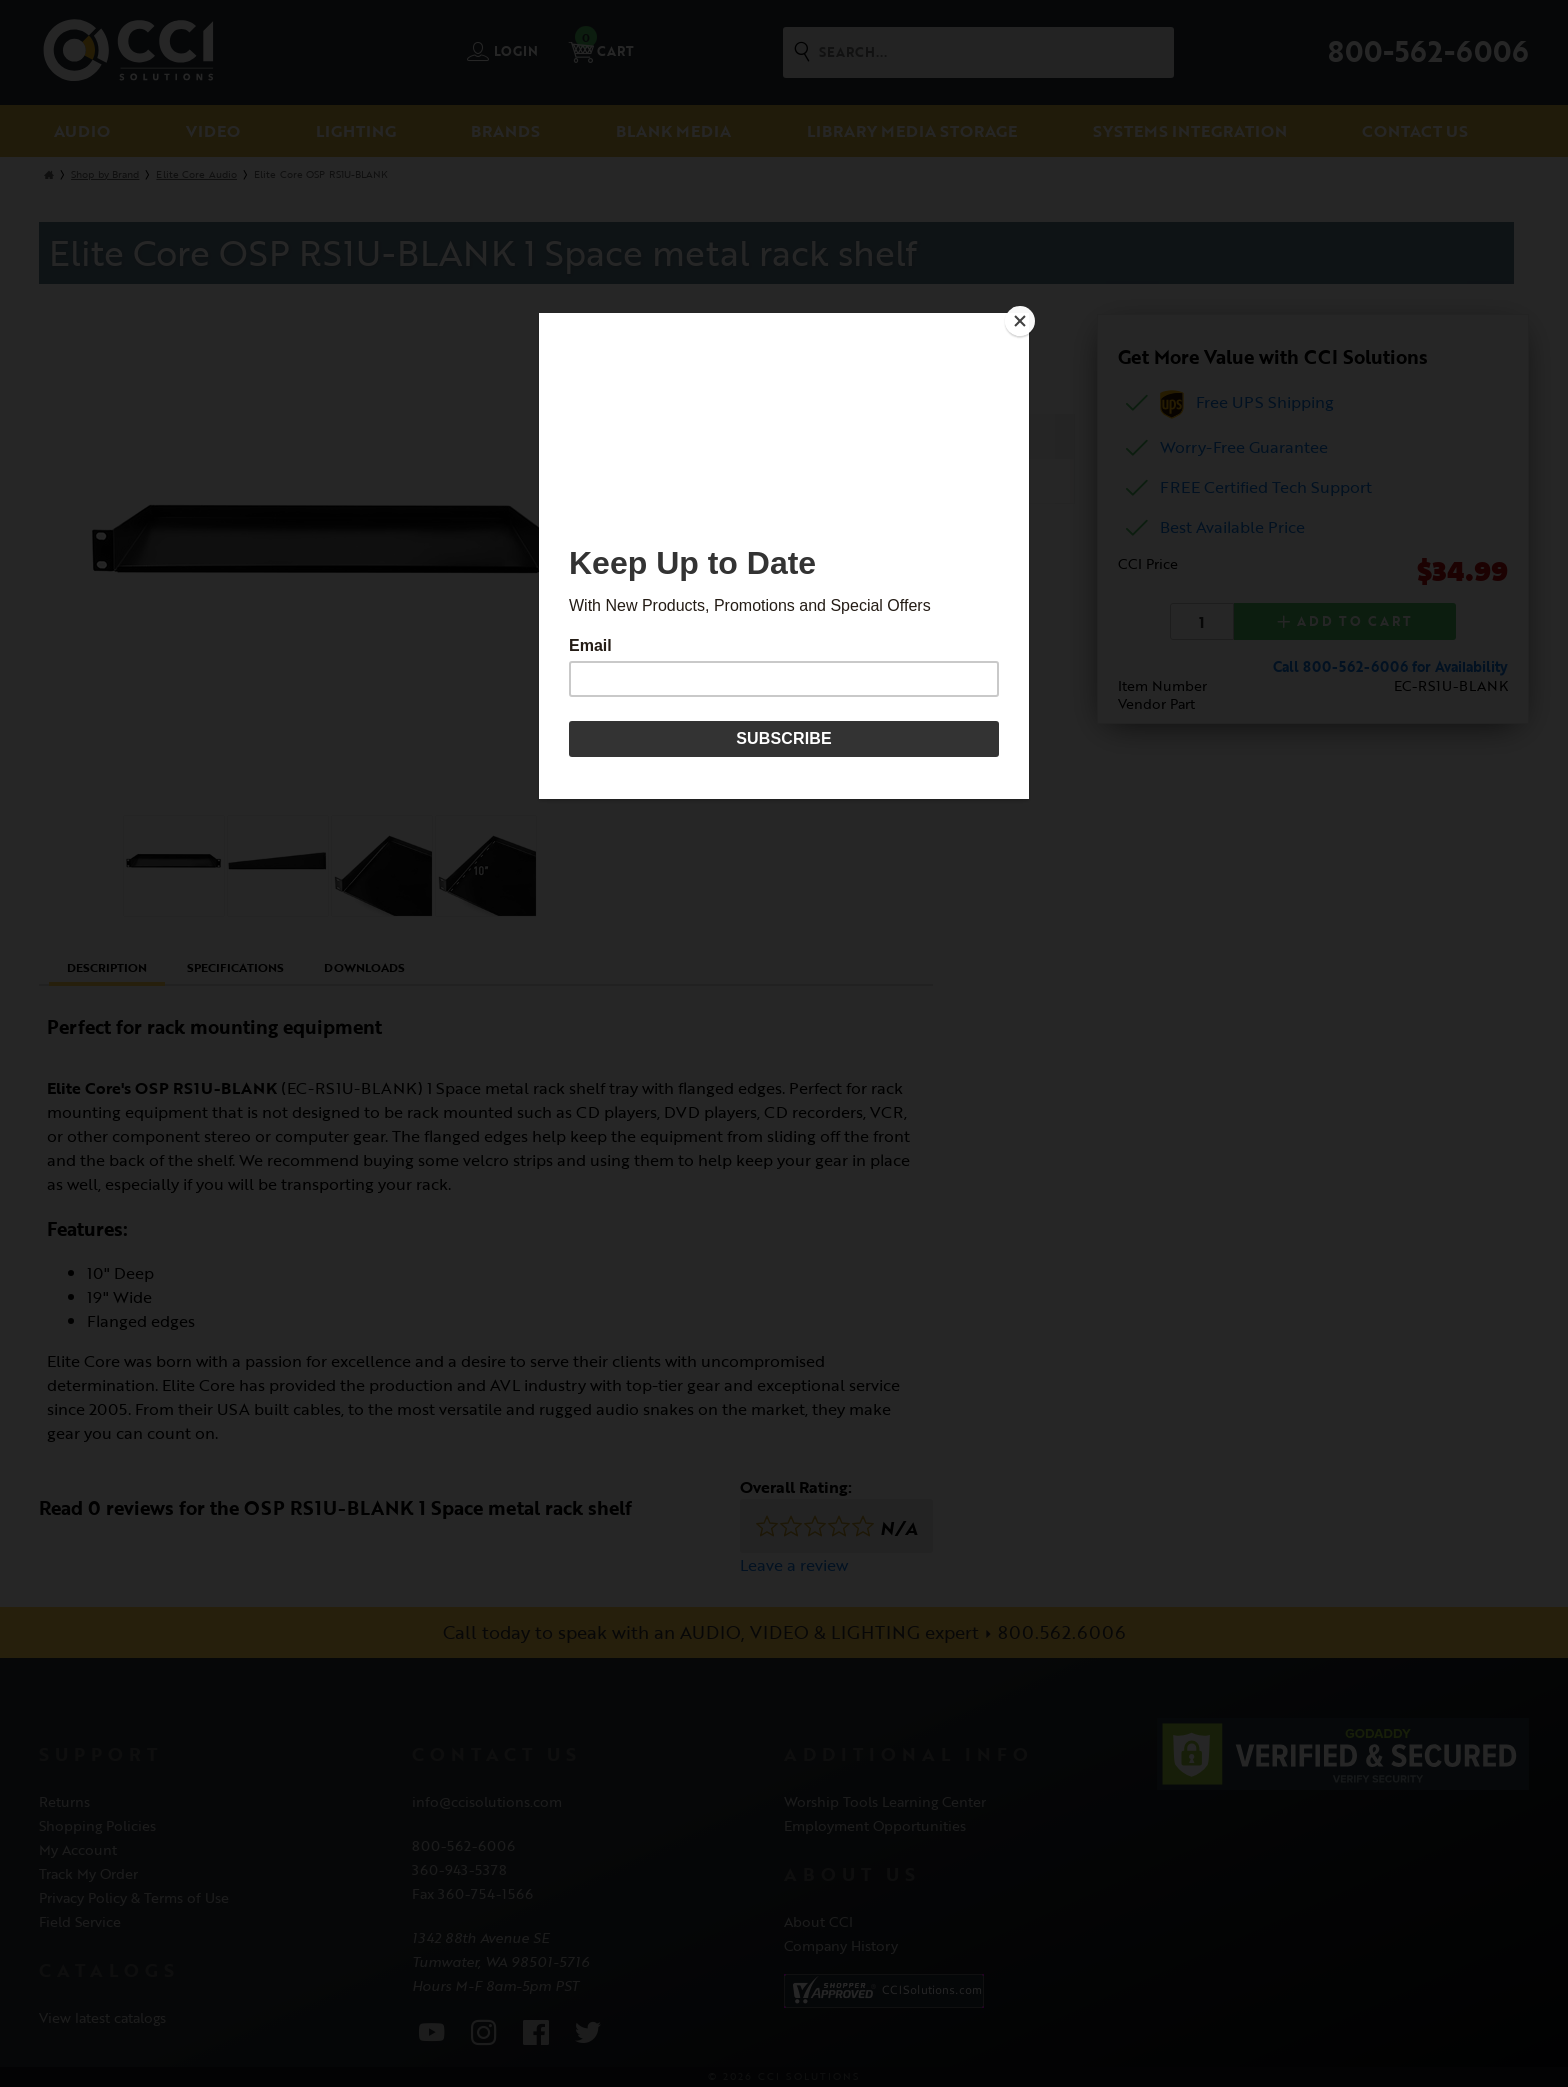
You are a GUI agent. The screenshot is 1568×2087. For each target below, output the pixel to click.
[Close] (1024, 318)
